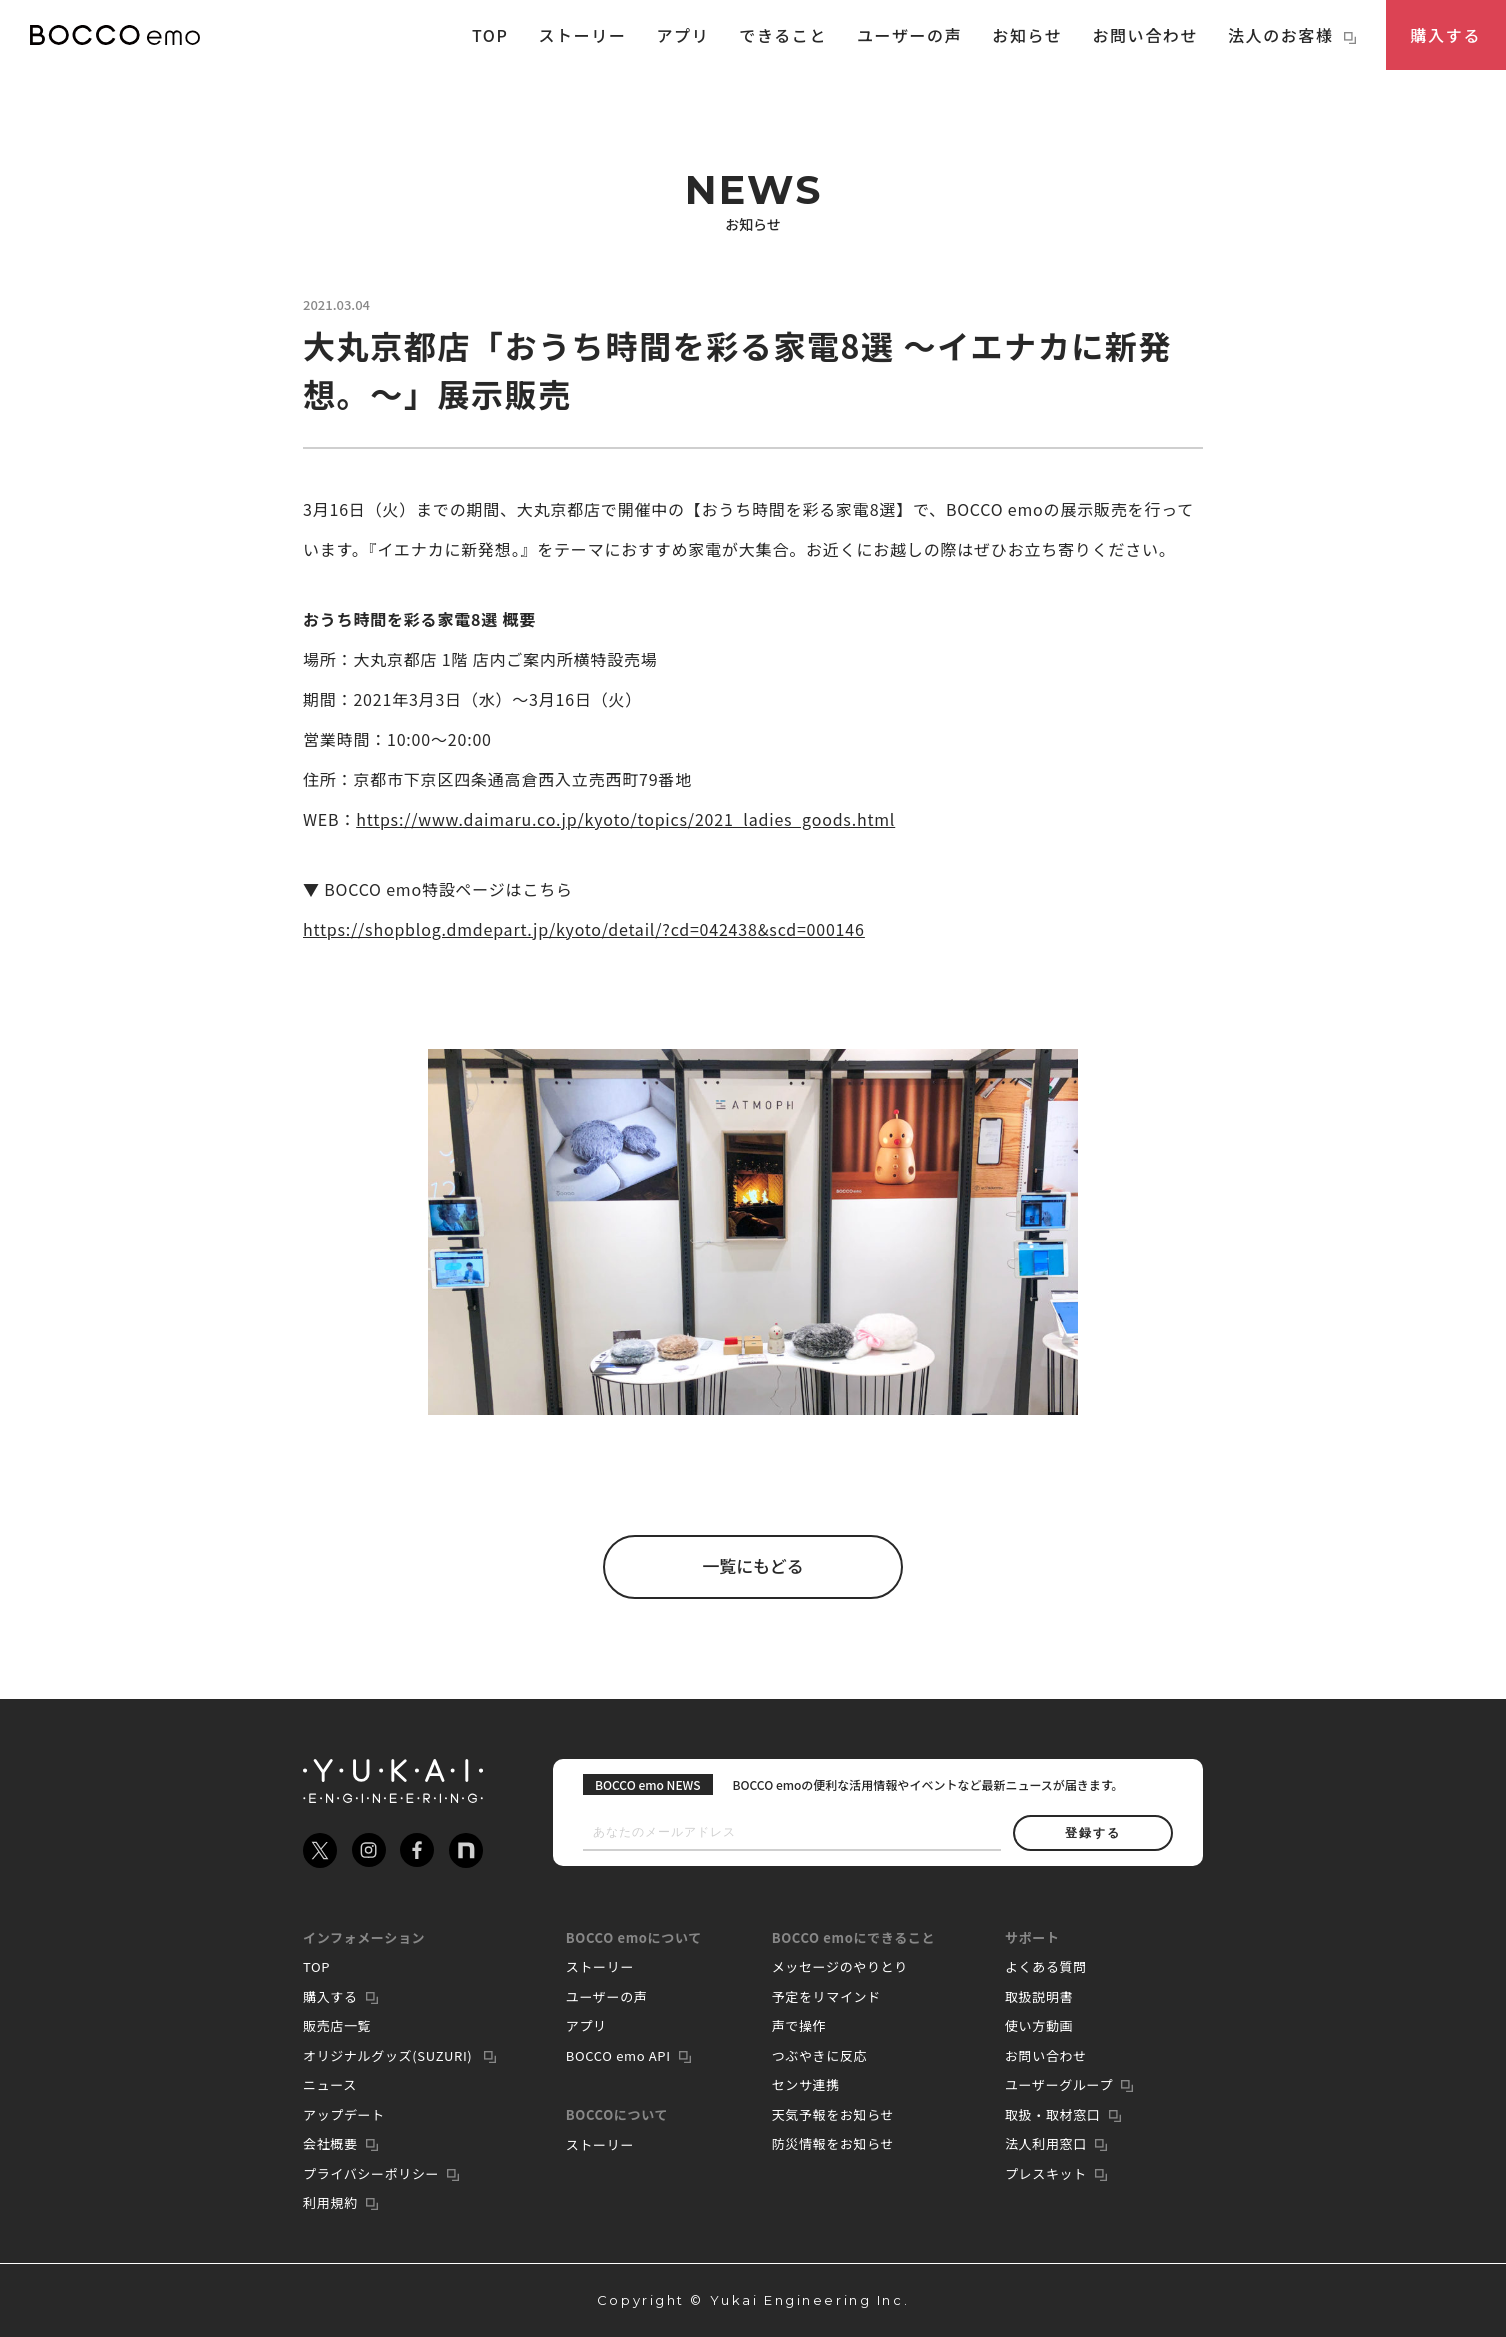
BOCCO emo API (618, 2055)
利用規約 (330, 2202)
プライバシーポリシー (371, 2173)
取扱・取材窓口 (1053, 2114)
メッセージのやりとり (840, 1966)
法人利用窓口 (1046, 2143)
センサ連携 (806, 2084)
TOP (490, 35)
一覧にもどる (753, 1567)
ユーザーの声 (909, 35)
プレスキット (1046, 2173)
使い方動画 (1039, 2025)
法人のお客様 (1292, 35)
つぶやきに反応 (820, 2055)
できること (783, 35)
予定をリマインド (826, 1996)
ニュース (330, 2084)
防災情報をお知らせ (833, 2143)
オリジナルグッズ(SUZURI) (389, 2055)
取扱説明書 (1039, 1996)
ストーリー (582, 35)
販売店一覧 (337, 2025)
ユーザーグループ (1059, 2084)
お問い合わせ (1145, 35)
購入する (1446, 35)
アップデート (344, 2114)
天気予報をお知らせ (833, 2114)
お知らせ (1027, 35)
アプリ (683, 35)
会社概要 (330, 2143)
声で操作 (799, 2025)
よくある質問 (1046, 1966)
